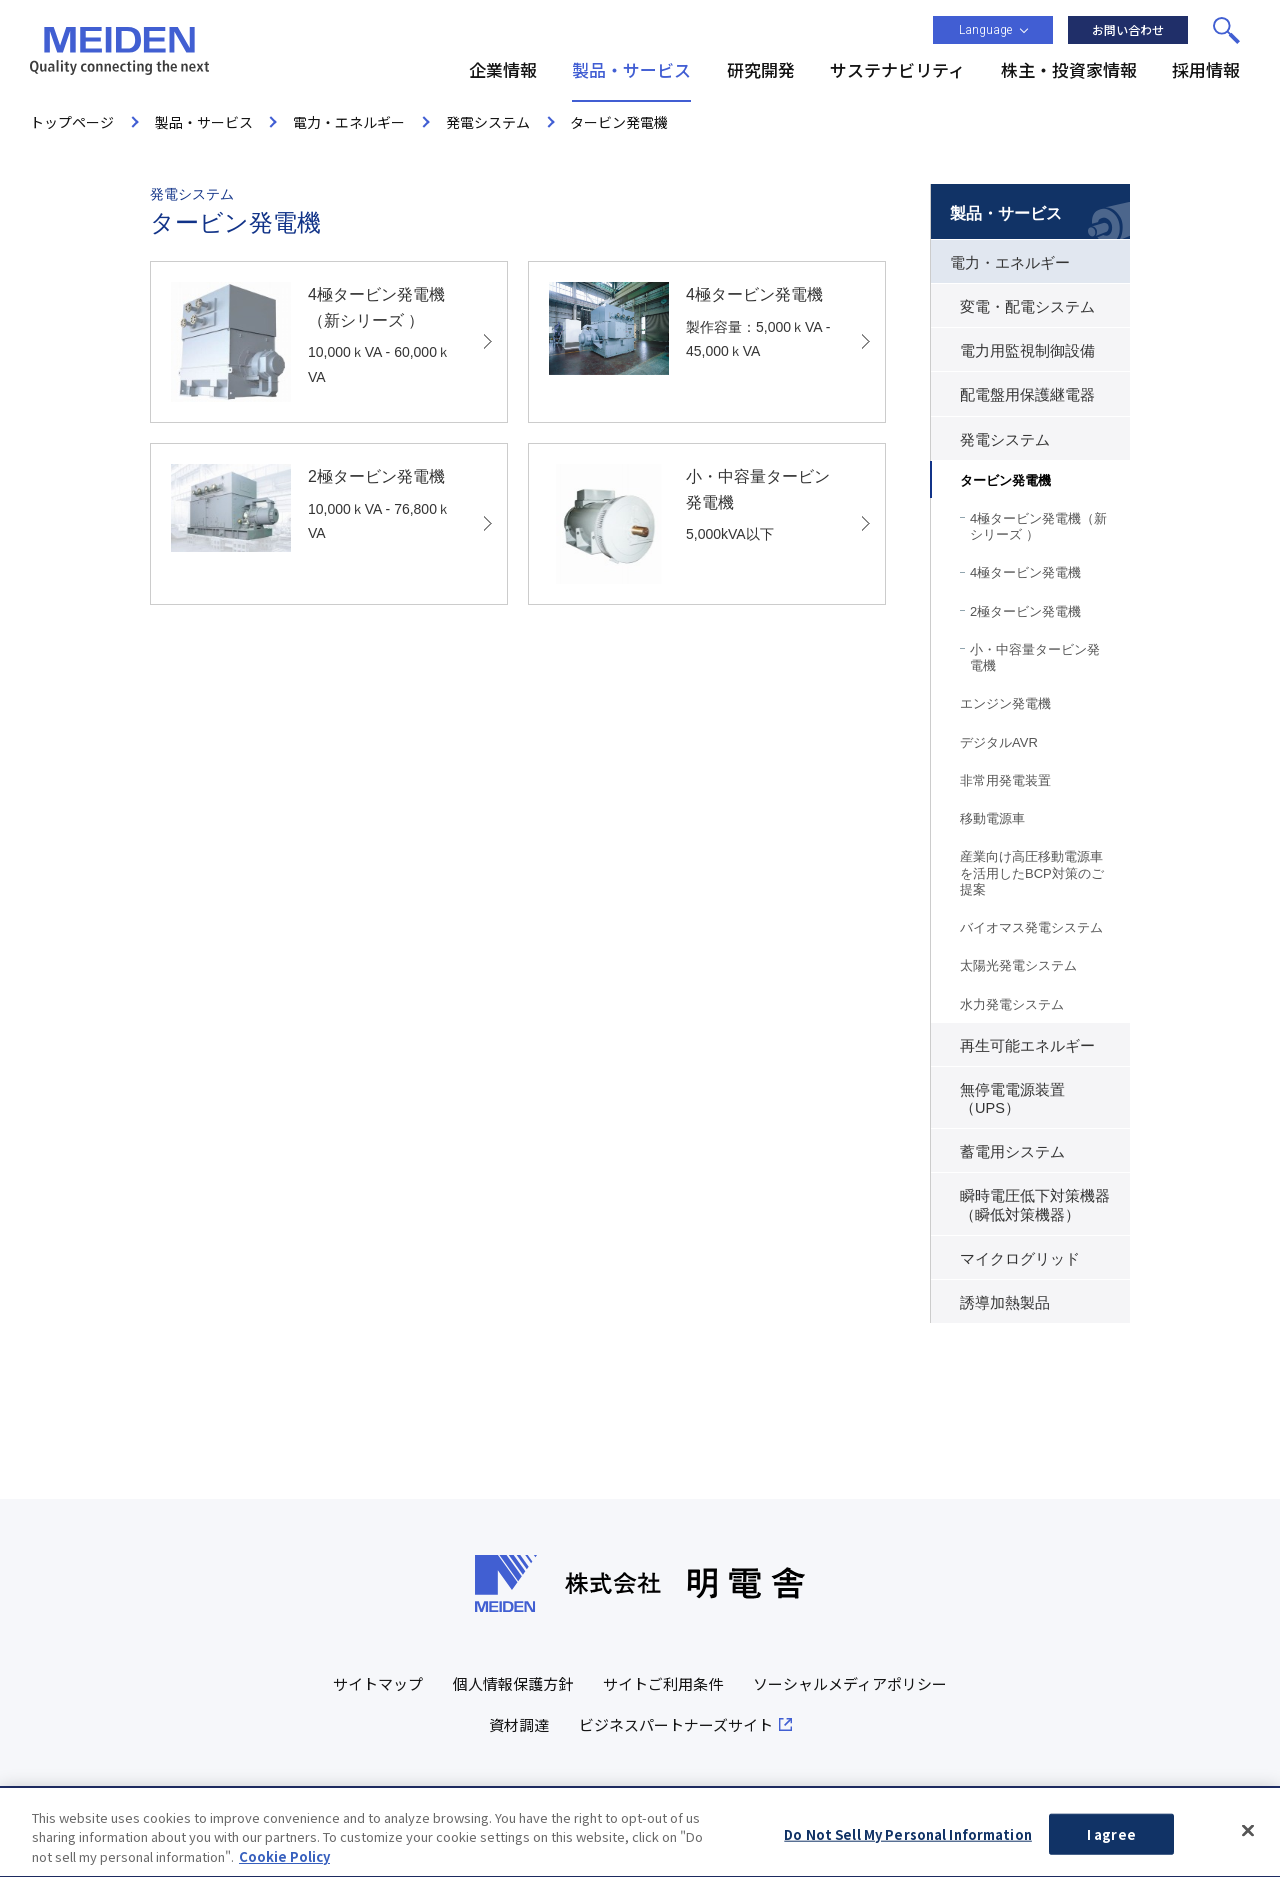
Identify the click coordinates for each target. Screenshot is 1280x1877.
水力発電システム (1012, 1004)
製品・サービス (1006, 213)
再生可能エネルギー (1027, 1046)
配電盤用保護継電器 (1027, 395)
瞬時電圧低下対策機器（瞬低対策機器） (1035, 1205)
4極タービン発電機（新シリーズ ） (1038, 526)
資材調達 (519, 1724)
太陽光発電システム (1018, 965)
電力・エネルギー (1010, 263)
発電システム (1005, 440)
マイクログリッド (1020, 1259)
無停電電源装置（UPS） (1012, 1099)
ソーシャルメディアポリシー (850, 1683)
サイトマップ (378, 1683)
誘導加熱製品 (1005, 1303)
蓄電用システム (1012, 1152)
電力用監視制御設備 (1027, 351)
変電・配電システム (1027, 307)
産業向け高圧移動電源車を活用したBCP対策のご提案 (1032, 873)
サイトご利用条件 (663, 1683)
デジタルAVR (999, 742)
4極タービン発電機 (1025, 572)
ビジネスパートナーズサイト (676, 1724)
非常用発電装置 (1005, 780)
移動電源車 (992, 818)
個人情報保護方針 (513, 1683)
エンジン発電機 (1005, 703)
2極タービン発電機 (1025, 611)
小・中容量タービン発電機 (1035, 657)
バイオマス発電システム (1031, 927)
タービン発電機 (1005, 480)
